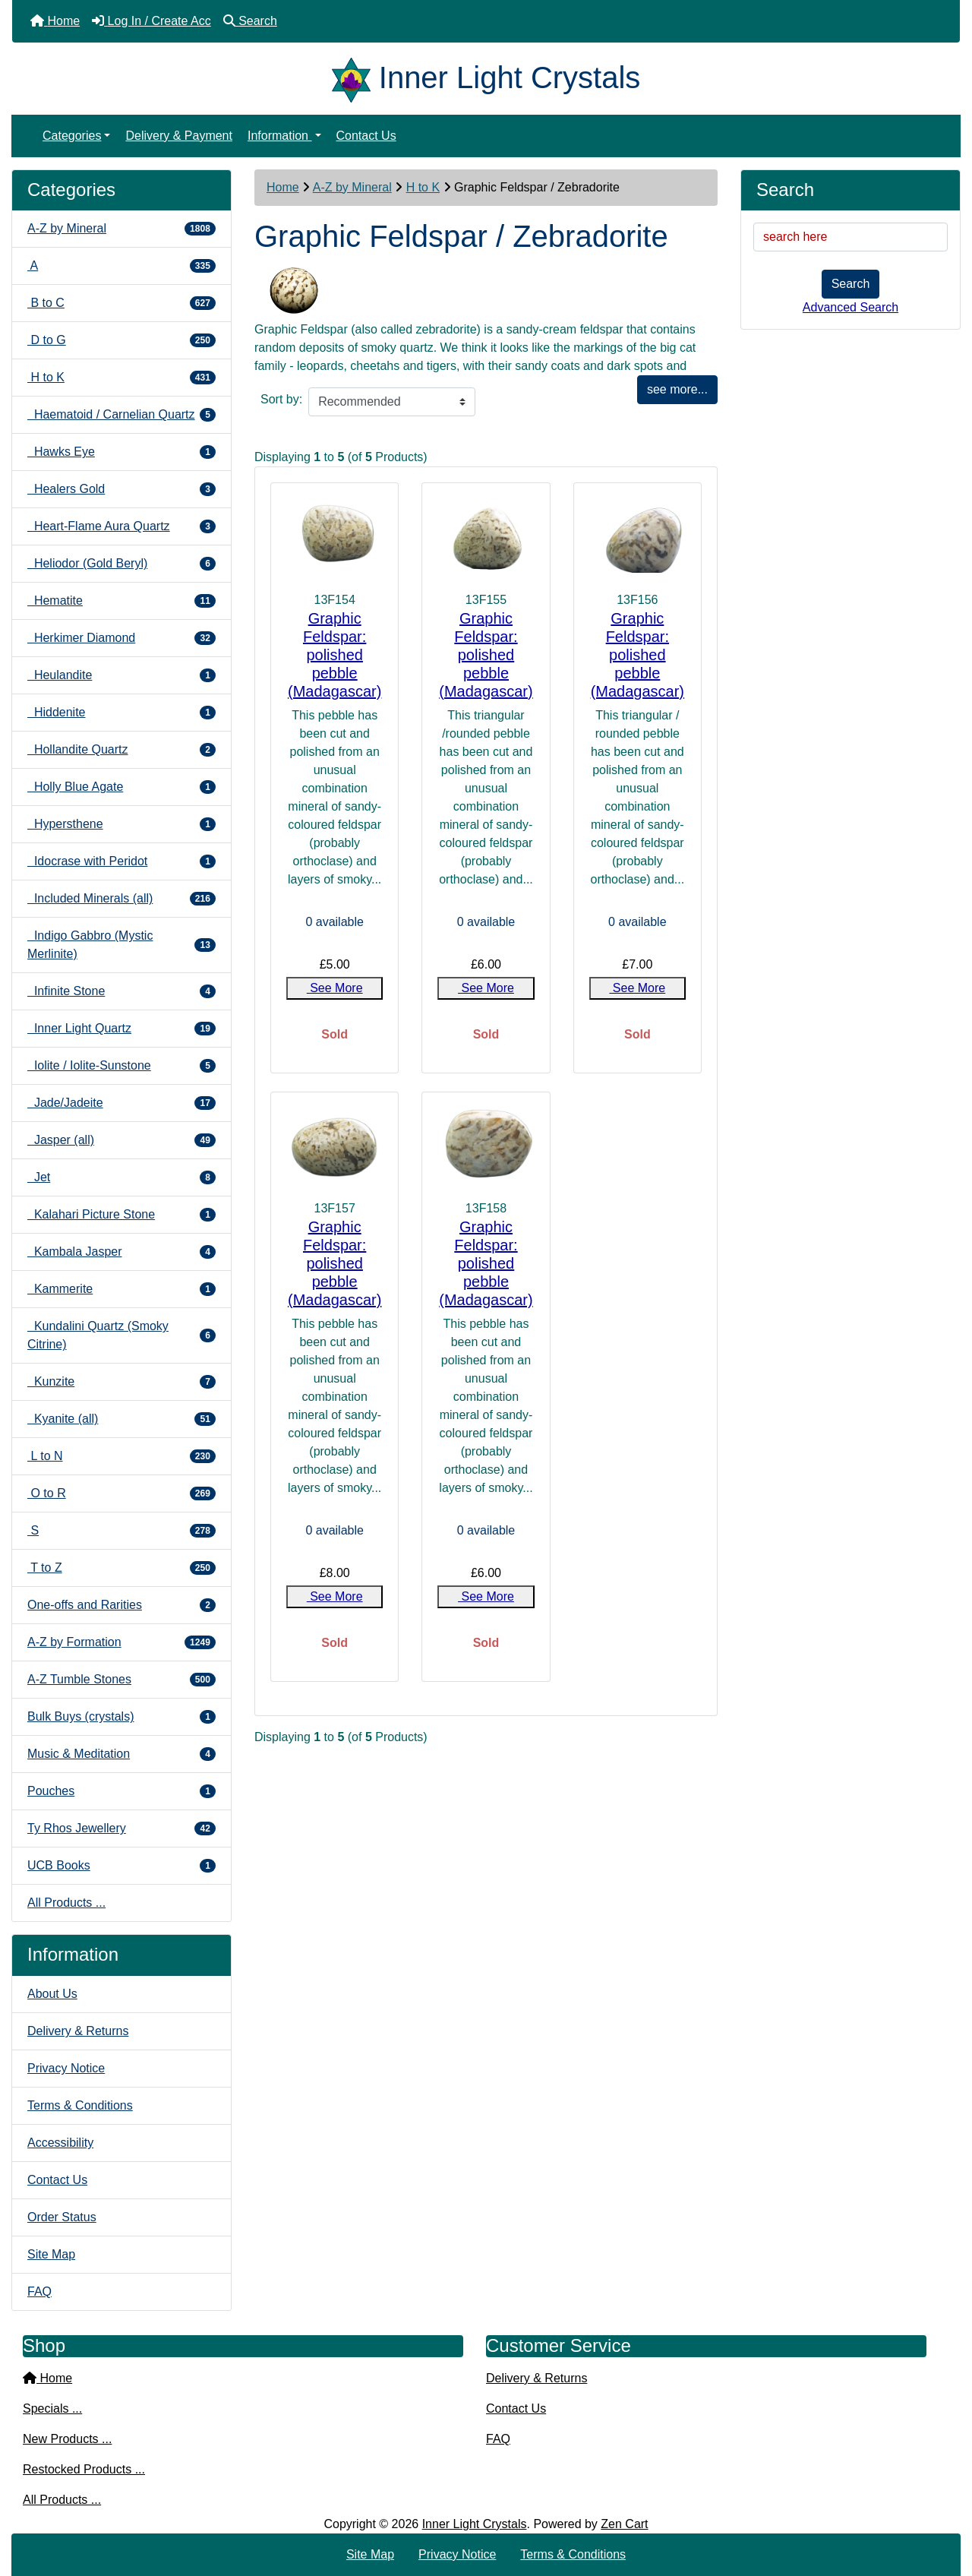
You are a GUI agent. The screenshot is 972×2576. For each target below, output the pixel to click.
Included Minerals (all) (121, 899)
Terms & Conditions (80, 2105)
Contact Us (366, 135)
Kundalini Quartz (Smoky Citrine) (121, 1335)
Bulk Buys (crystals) (121, 1717)
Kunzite (121, 1382)
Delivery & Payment (178, 135)
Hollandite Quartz (121, 750)
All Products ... (66, 1902)
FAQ (39, 2291)
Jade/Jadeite (121, 1103)
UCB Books (121, 1866)
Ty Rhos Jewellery (121, 1828)
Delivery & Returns (77, 2030)
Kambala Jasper (121, 1252)
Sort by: (281, 399)
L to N (121, 1456)
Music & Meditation (121, 1754)
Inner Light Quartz (121, 1028)
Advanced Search (850, 307)
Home (283, 187)
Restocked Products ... (84, 2469)
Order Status (61, 2217)
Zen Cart (624, 2524)
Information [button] (279, 135)
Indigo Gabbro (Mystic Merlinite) (121, 944)
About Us (52, 1993)
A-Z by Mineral (352, 187)
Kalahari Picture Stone (121, 1215)
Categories (72, 135)
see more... (677, 389)
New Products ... (67, 2438)
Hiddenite (121, 712)
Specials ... (52, 2408)
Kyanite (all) (121, 1419)
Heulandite (121, 675)
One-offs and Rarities (121, 1605)
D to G (121, 340)
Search (851, 283)
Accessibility (60, 2142)
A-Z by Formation (121, 1642)
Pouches (121, 1791)
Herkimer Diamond (121, 638)
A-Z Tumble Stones (121, 1679)
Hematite (121, 601)
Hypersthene (121, 824)
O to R (121, 1493)
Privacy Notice (66, 2068)
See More (335, 987)
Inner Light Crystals (474, 2524)
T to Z (121, 1568)
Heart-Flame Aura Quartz (121, 526)
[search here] (850, 237)
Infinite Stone (121, 991)
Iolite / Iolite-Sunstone (121, 1066)
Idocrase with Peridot (121, 861)
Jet (121, 1177)
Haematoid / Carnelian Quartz (121, 415)
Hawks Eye (121, 452)
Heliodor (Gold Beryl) (121, 564)
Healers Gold (121, 489)
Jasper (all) (121, 1140)
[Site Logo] (355, 77)
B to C (121, 303)
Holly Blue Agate (121, 787)
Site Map (51, 2254)
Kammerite (121, 1289)
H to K (423, 187)
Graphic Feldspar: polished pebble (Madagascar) (334, 655)
